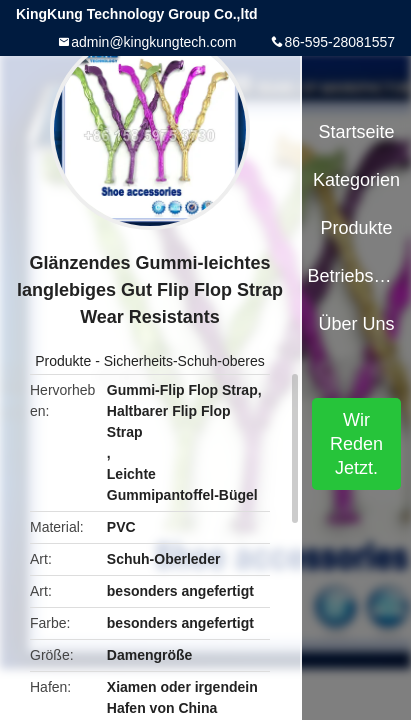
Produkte (63, 361)
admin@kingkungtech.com (153, 42)
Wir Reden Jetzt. (356, 444)
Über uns (357, 324)
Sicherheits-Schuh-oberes (184, 361)
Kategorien (356, 180)
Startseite (357, 132)
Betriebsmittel (356, 276)
